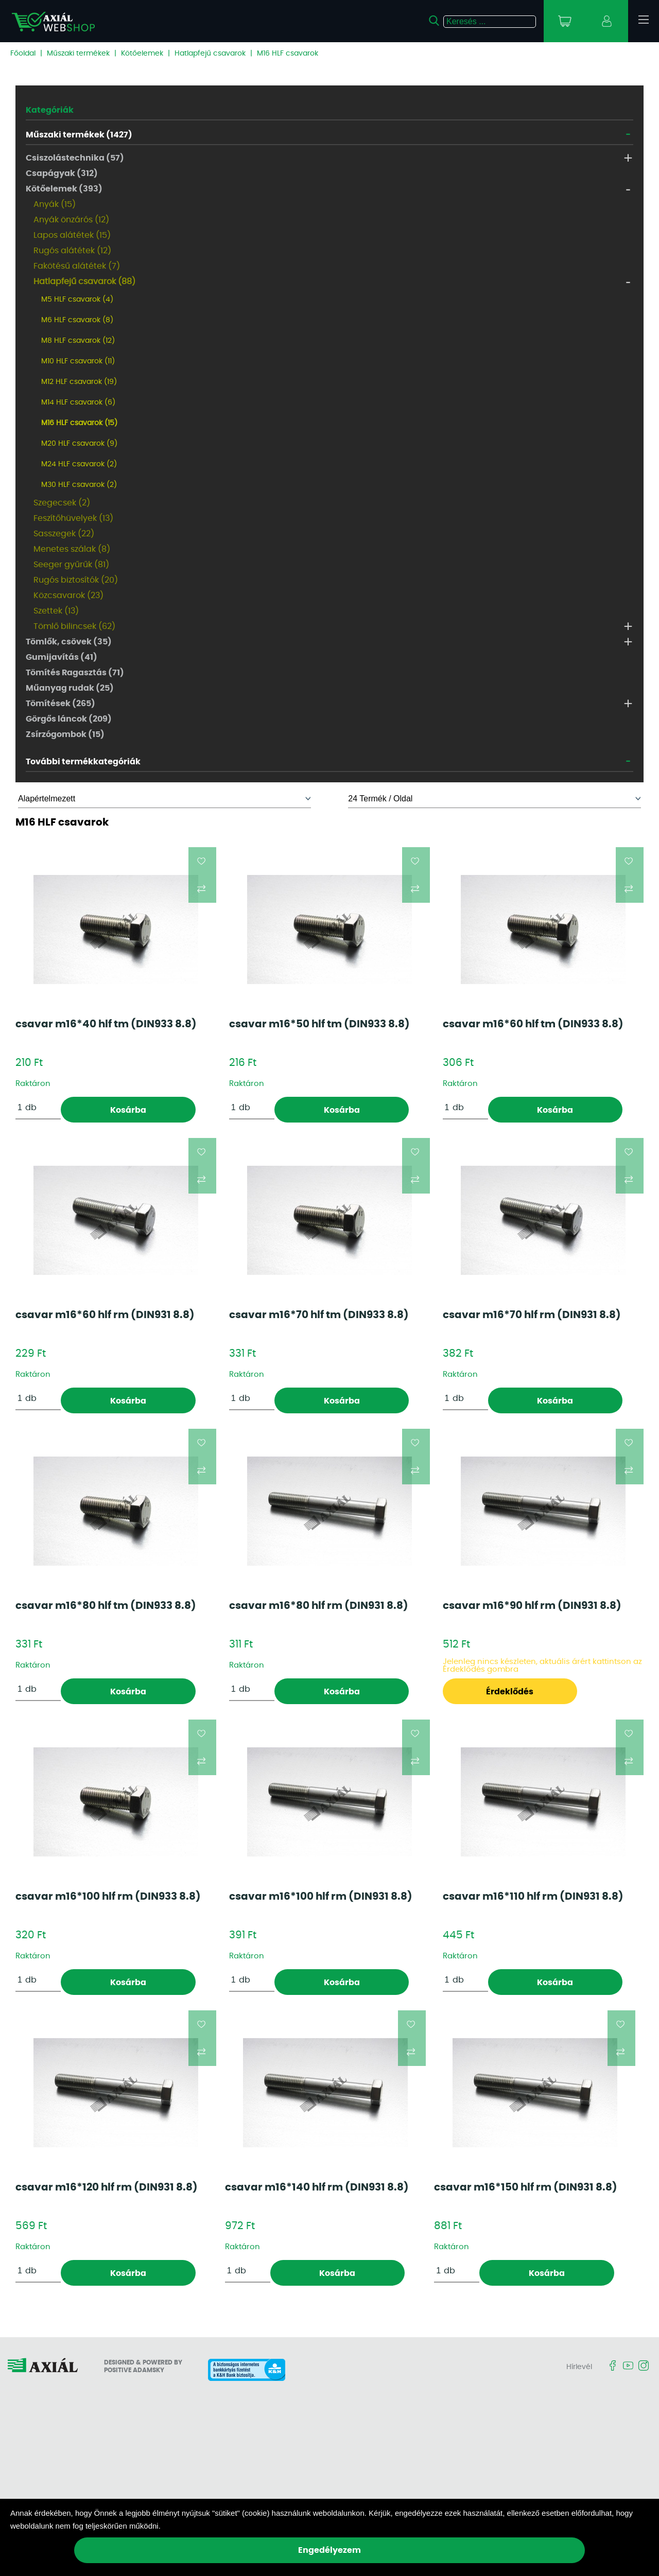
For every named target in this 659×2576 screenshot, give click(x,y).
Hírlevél (579, 2367)
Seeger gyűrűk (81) (71, 564)
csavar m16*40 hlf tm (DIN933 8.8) (106, 1024)
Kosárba (128, 1110)
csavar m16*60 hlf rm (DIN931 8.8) (105, 1315)
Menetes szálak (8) (71, 549)
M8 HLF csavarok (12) (78, 340)
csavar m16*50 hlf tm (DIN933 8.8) (319, 1024)
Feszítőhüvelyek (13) (73, 518)
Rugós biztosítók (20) (75, 580)
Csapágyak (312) (62, 173)
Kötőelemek (142, 53)
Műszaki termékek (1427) (79, 135)
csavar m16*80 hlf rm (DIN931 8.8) (318, 1606)
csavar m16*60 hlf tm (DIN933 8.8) (533, 1024)
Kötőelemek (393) (64, 189)
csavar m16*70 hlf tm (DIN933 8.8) (319, 1315)
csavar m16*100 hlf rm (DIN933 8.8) (108, 1896)
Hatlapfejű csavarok (210, 53)
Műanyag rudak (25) (70, 688)
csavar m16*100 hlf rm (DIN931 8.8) (320, 1896)
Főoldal (23, 53)
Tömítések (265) (60, 703)
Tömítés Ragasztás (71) (75, 673)
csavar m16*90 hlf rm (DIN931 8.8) (532, 1606)
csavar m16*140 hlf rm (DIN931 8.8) (317, 2187)
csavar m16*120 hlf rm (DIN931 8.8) (106, 2187)
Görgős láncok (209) (69, 719)
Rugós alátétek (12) (72, 251)
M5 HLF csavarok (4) (77, 299)
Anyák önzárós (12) (71, 220)
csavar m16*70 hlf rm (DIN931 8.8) (532, 1315)
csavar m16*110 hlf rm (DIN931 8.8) (533, 1896)
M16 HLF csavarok (287, 53)
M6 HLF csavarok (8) (77, 320)
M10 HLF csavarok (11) (78, 361)
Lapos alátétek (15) (72, 235)
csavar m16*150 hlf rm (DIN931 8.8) (525, 2187)
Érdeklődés (509, 1692)
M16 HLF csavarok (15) (79, 423)
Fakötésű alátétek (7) (76, 266)
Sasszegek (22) (63, 534)
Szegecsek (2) (61, 503)
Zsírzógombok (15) (65, 734)
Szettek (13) (56, 611)
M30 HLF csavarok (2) (79, 484)
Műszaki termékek (78, 53)
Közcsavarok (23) (68, 595)
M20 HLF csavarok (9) (79, 443)
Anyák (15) (54, 204)
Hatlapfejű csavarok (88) (84, 281)
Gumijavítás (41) (61, 657)
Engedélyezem (329, 2550)
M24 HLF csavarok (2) (79, 464)
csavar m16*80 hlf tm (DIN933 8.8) (105, 1606)
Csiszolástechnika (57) (75, 158)
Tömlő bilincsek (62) (74, 626)
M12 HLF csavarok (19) (79, 381)
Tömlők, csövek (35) (69, 642)
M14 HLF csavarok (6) (78, 402)
